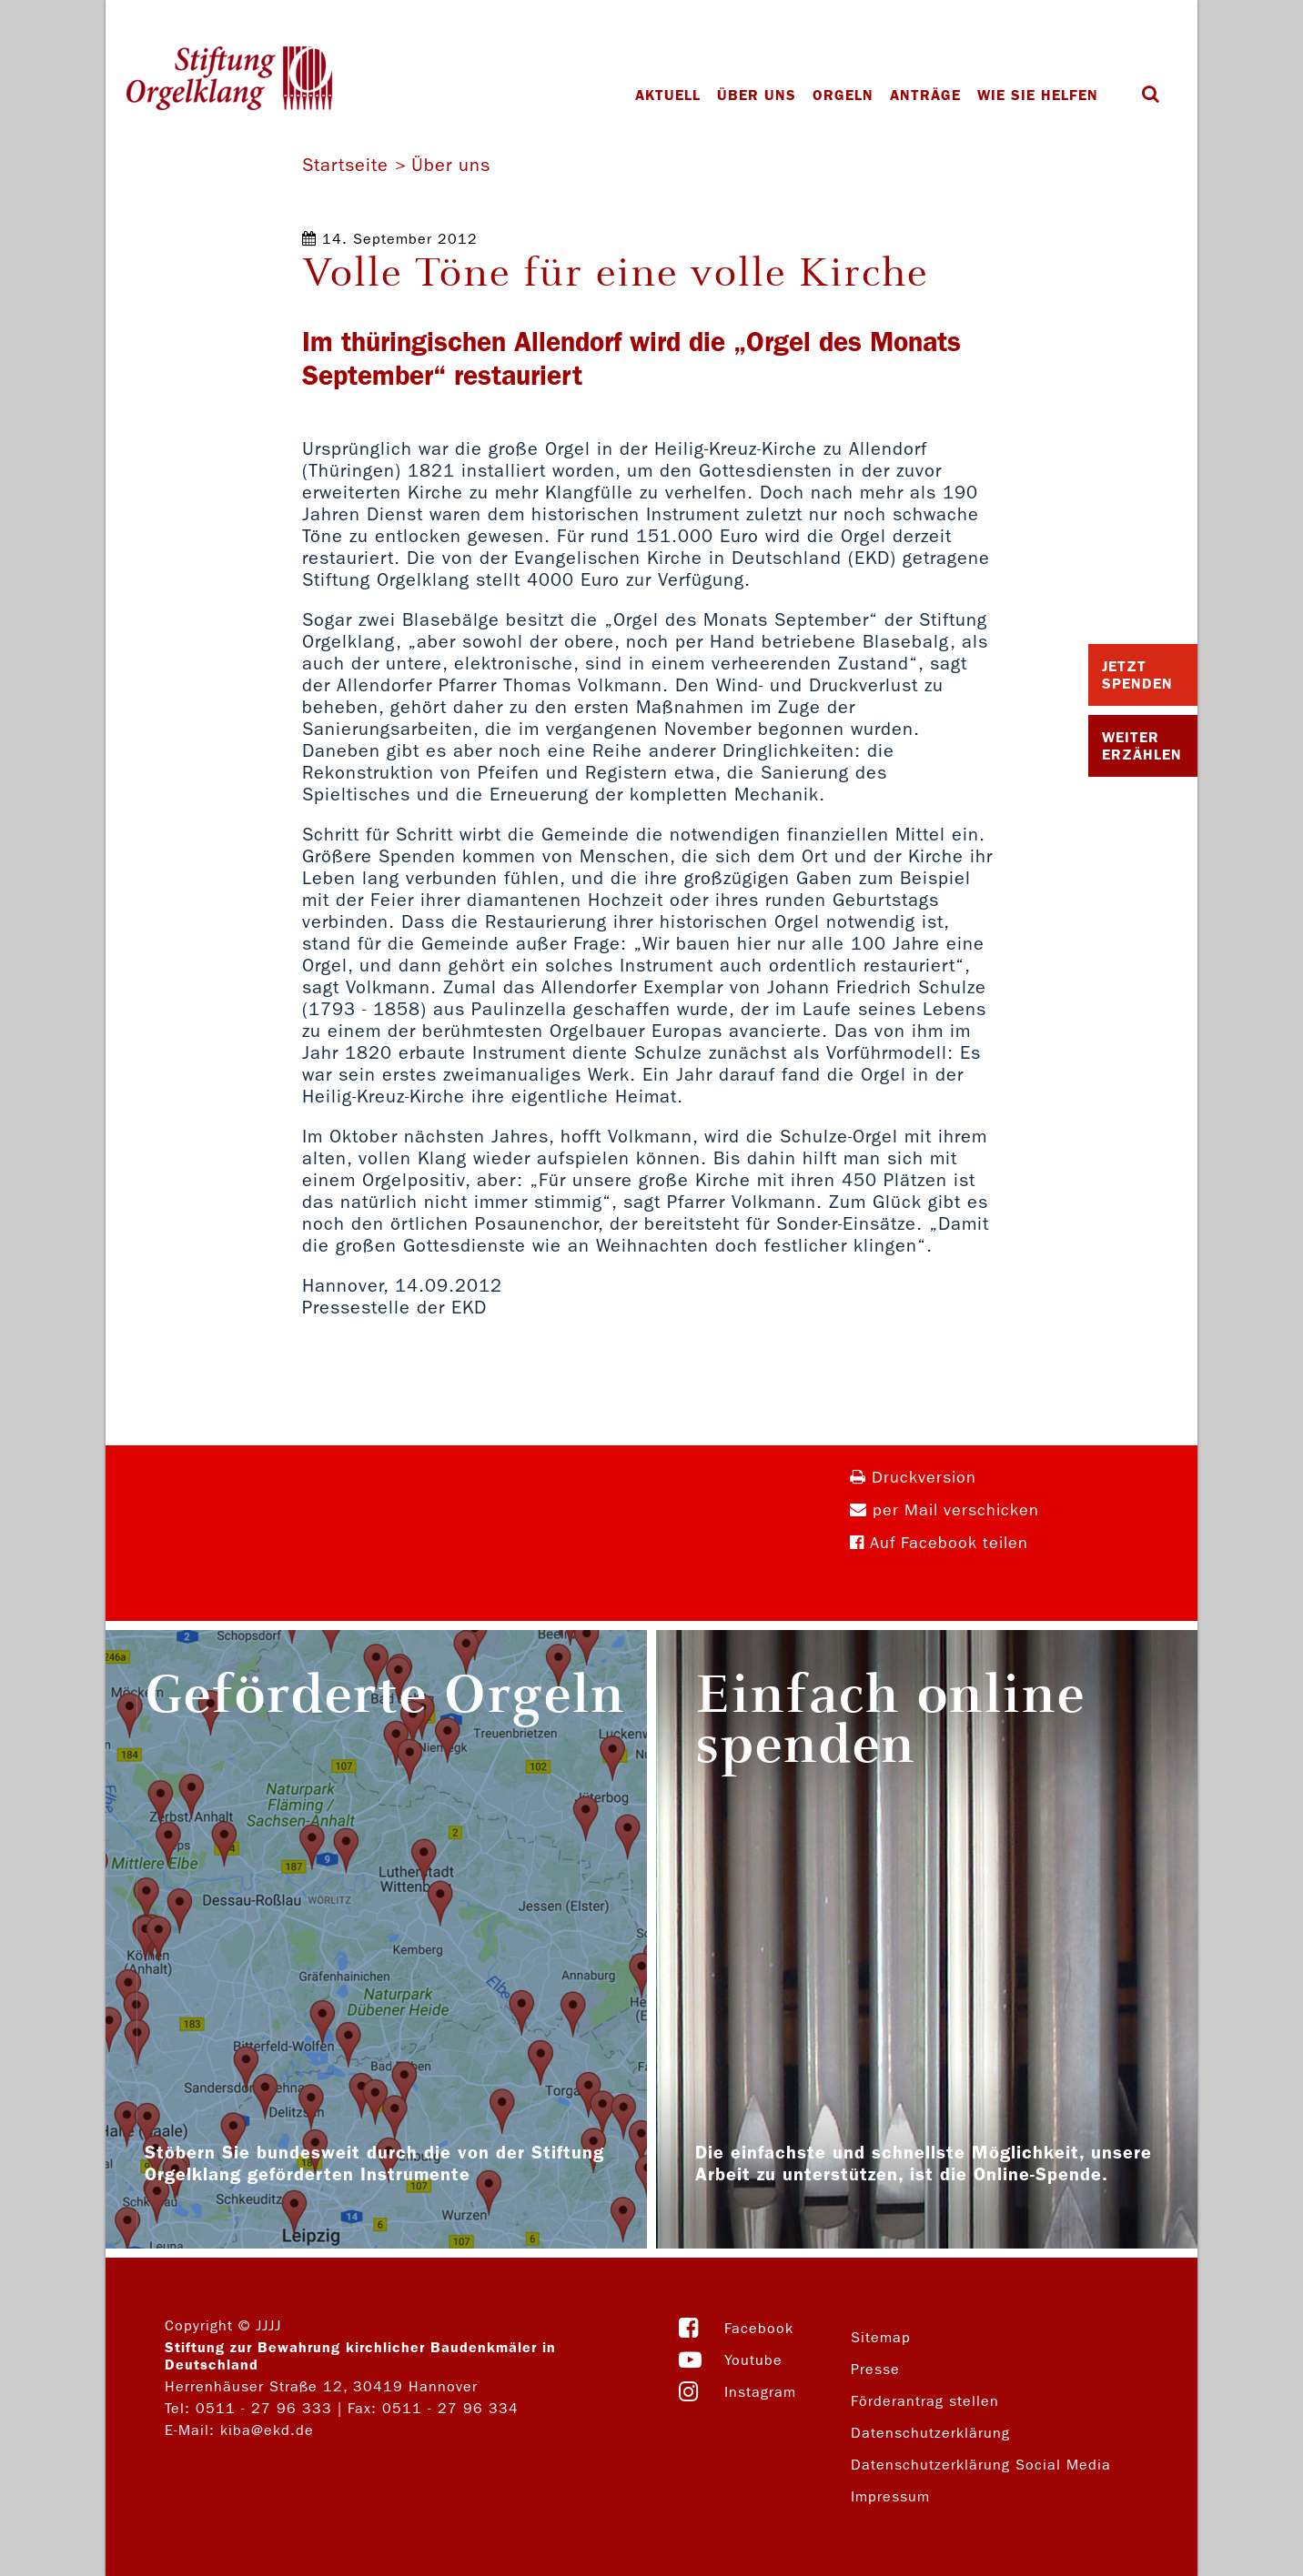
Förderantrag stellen (925, 2401)
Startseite (345, 165)
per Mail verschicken (944, 1510)
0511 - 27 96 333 (264, 2408)
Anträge (925, 95)
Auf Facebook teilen (939, 1543)
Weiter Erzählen (1142, 746)
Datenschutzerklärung (930, 2432)
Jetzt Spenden (1137, 675)
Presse (875, 2369)
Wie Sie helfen (1037, 95)
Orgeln (843, 95)
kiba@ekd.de (267, 2430)
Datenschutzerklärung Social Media (981, 2464)
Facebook (758, 2328)
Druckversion (913, 1477)
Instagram (760, 2391)
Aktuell (668, 95)
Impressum (890, 2496)
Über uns (756, 95)
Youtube (753, 2360)
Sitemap (881, 2337)
